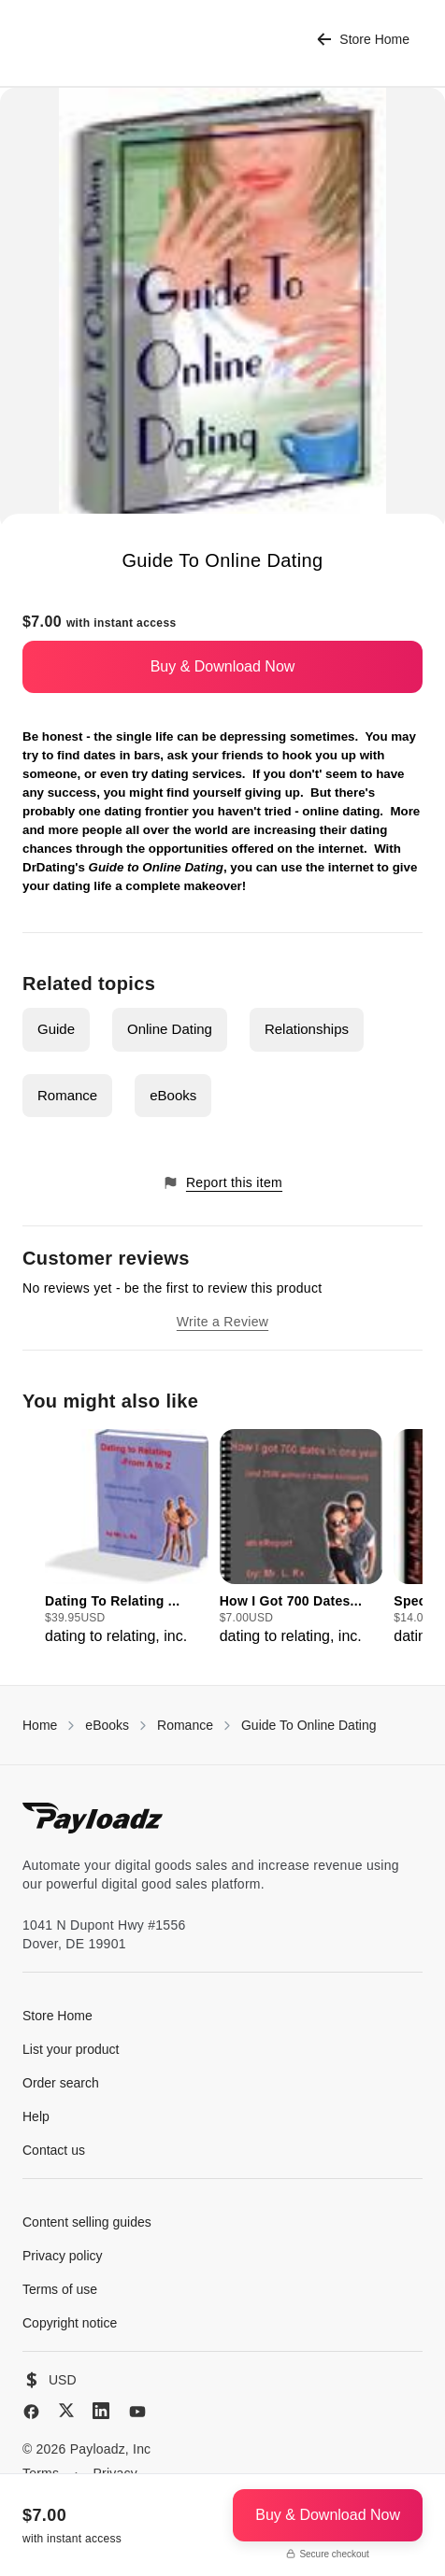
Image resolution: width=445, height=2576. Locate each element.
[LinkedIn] (101, 2410)
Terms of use (59, 2289)
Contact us (53, 2150)
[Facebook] (31, 2411)
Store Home (363, 40)
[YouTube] (137, 2411)
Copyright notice (69, 2322)
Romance (67, 1095)
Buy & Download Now (223, 666)
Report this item (222, 1183)
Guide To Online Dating (309, 1725)
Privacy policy (62, 2255)
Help (36, 2116)
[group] (126, 1538)
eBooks (173, 1095)
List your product (71, 2049)
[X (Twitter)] (66, 2410)
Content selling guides (86, 2222)
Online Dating (169, 1029)
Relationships (307, 1029)
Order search (60, 2082)
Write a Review (222, 1321)
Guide (56, 1029)
